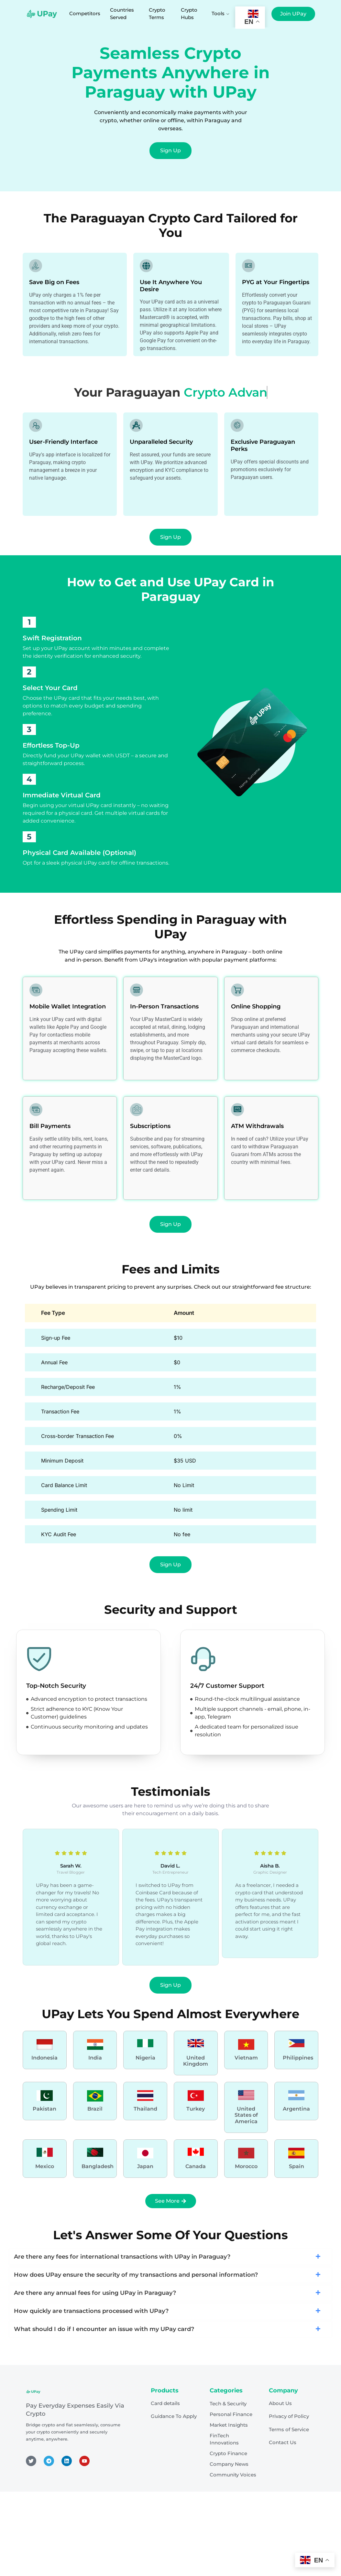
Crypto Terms (157, 13)
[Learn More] (45, 2050)
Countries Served (122, 13)
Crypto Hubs (189, 13)
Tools (221, 13)
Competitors (84, 13)
